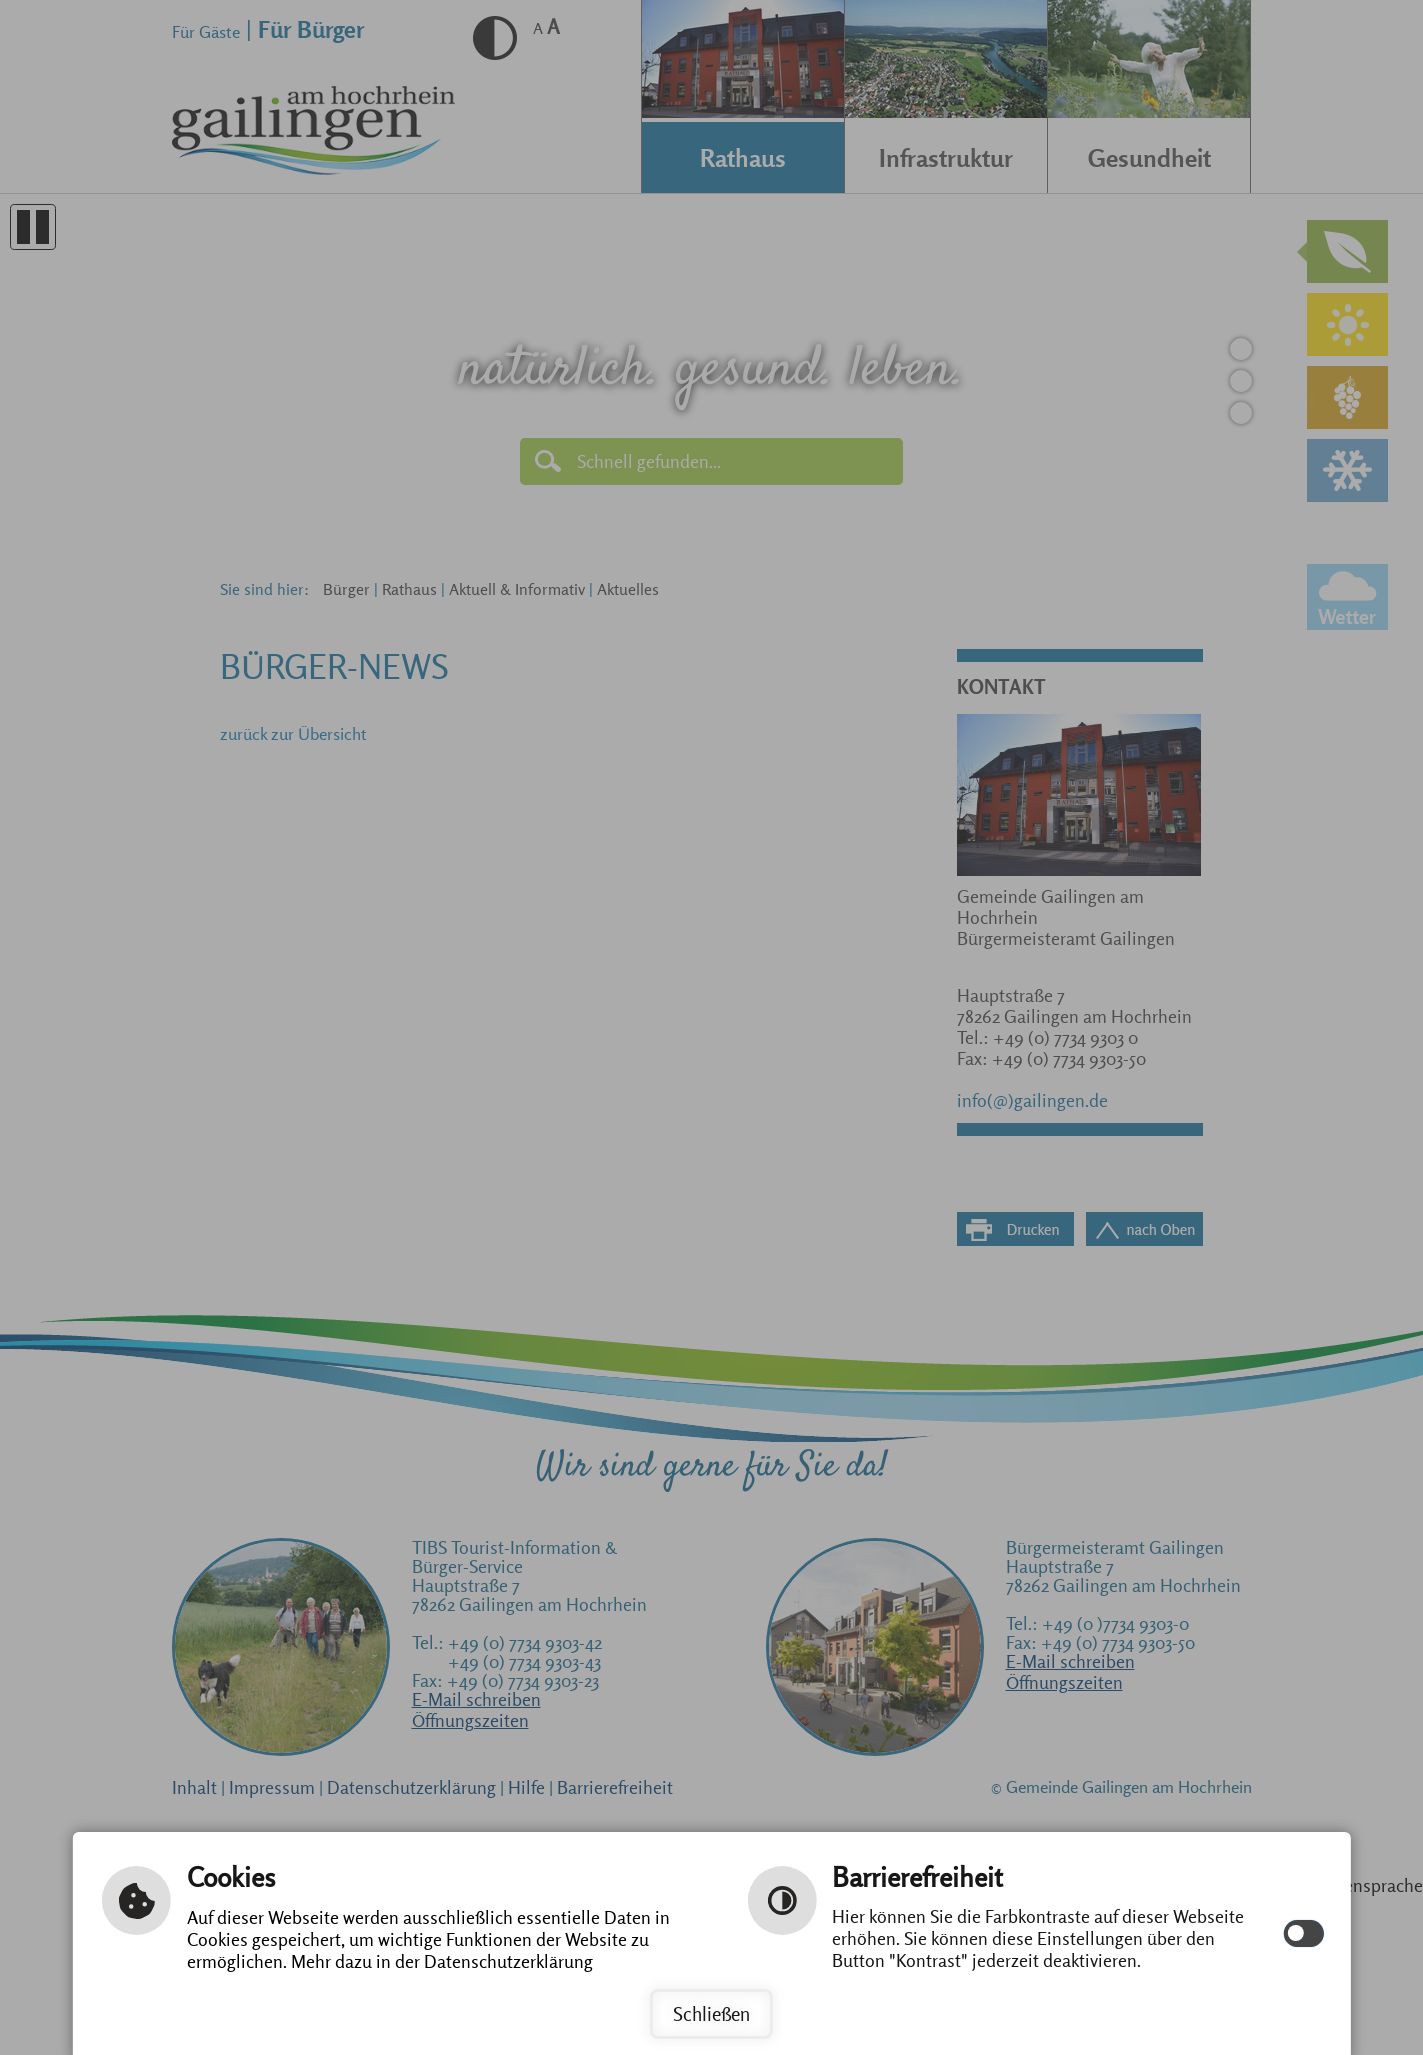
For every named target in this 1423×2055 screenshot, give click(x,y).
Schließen (711, 2014)
